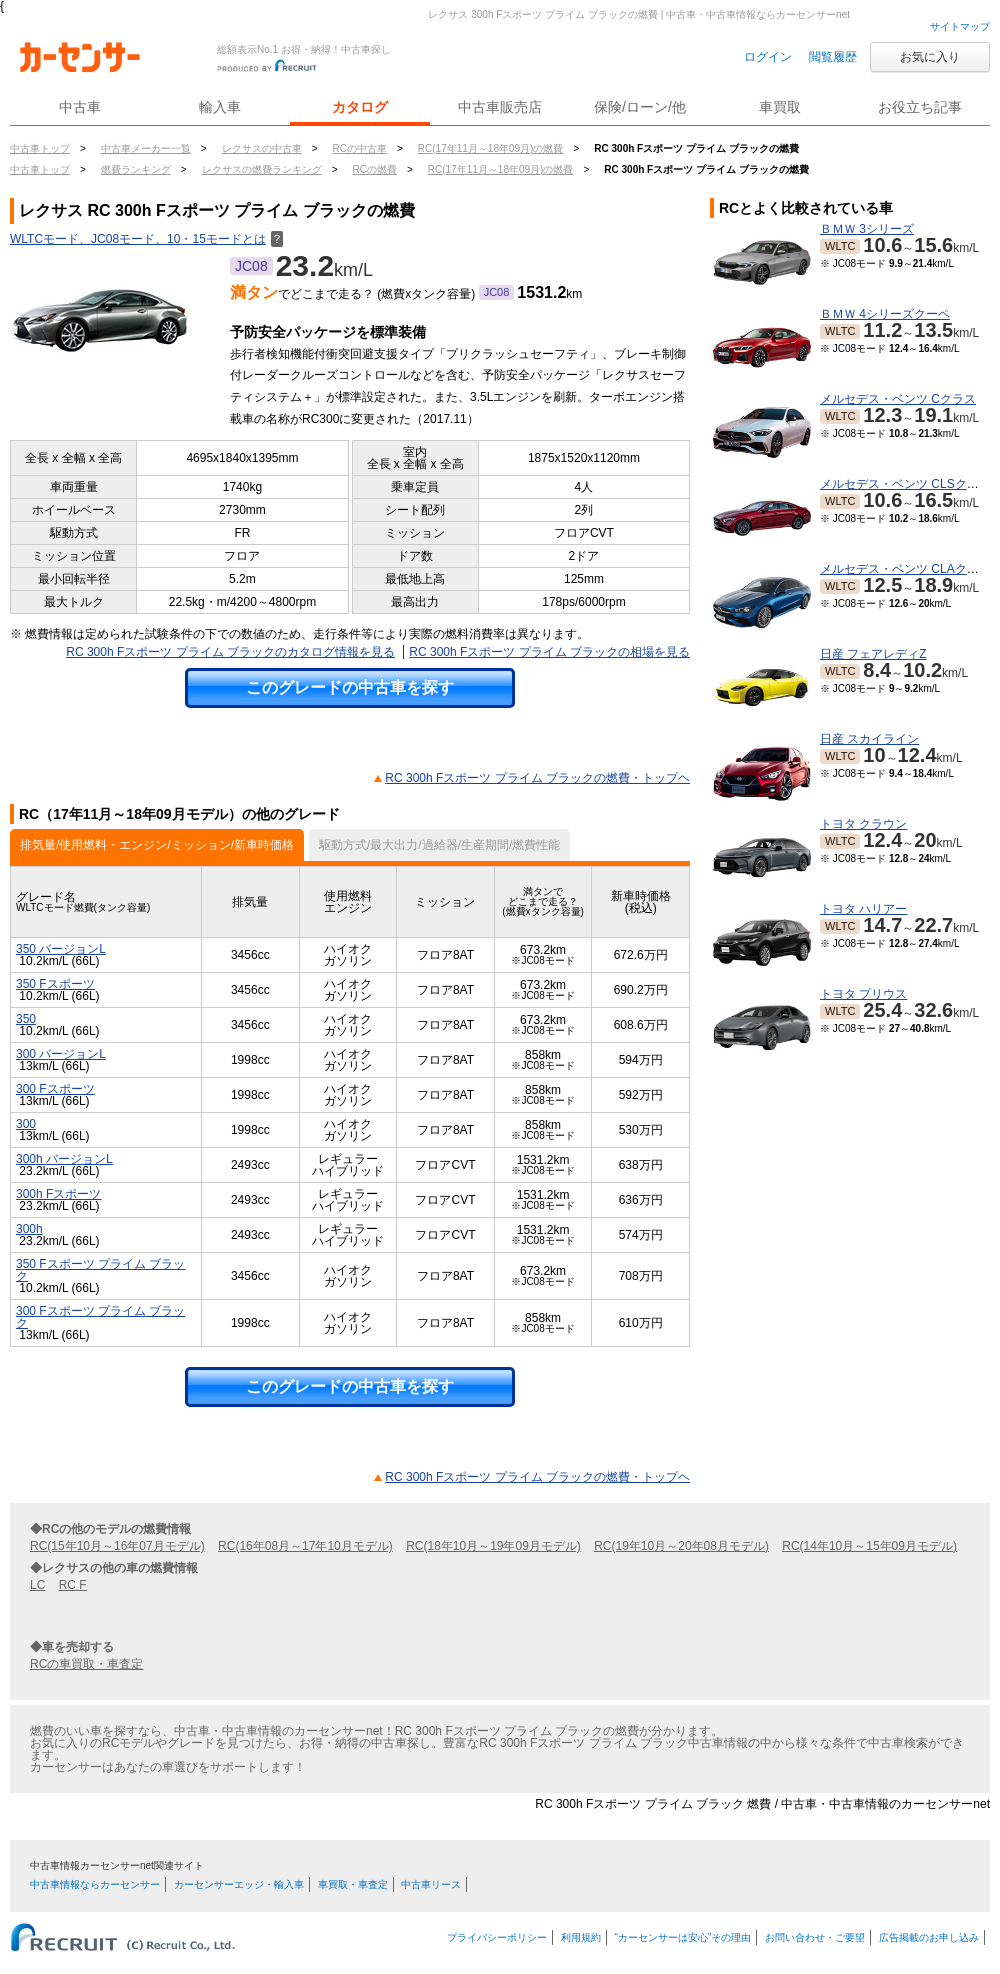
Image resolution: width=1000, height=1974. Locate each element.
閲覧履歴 (833, 57)
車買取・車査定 (353, 1884)
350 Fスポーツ (55, 984)
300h (29, 1229)
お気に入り (930, 57)
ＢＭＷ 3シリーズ (867, 229)
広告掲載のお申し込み (929, 1937)
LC (37, 1585)
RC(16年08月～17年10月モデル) (305, 1546)
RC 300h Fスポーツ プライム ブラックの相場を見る (549, 652)
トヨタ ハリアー (863, 909)
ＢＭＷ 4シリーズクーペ (885, 314)
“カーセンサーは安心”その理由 (683, 1937)
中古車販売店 (500, 107)
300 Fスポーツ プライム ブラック (100, 1317)
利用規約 (581, 1937)
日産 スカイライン (869, 739)
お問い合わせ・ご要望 (815, 1937)
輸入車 (220, 107)
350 (26, 1019)
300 (26, 1124)
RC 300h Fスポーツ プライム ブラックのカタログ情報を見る (230, 652)
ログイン (768, 57)
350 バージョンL (61, 949)
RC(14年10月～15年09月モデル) (869, 1546)
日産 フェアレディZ (873, 654)
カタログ (360, 107)
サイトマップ (960, 26)
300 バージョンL (61, 1054)
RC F (73, 1585)
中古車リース (431, 1884)
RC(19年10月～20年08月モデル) (681, 1546)
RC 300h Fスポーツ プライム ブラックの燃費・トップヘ (537, 778)
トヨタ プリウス (863, 994)
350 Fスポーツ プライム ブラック (100, 1270)
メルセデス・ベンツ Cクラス (898, 399)
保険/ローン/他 (640, 107)
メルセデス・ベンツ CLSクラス (905, 484)
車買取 (780, 107)
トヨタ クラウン (863, 824)
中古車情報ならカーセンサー (95, 1884)
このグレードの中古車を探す (350, 687)
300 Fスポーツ (55, 1089)
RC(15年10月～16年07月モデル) (117, 1546)
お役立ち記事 (920, 107)
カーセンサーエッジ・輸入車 (239, 1884)
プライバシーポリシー (497, 1937)
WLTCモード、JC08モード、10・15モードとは (146, 239)
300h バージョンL (64, 1159)
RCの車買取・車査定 (86, 1664)
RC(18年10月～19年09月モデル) (493, 1546)
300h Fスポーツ (58, 1194)
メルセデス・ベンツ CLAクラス (905, 569)
